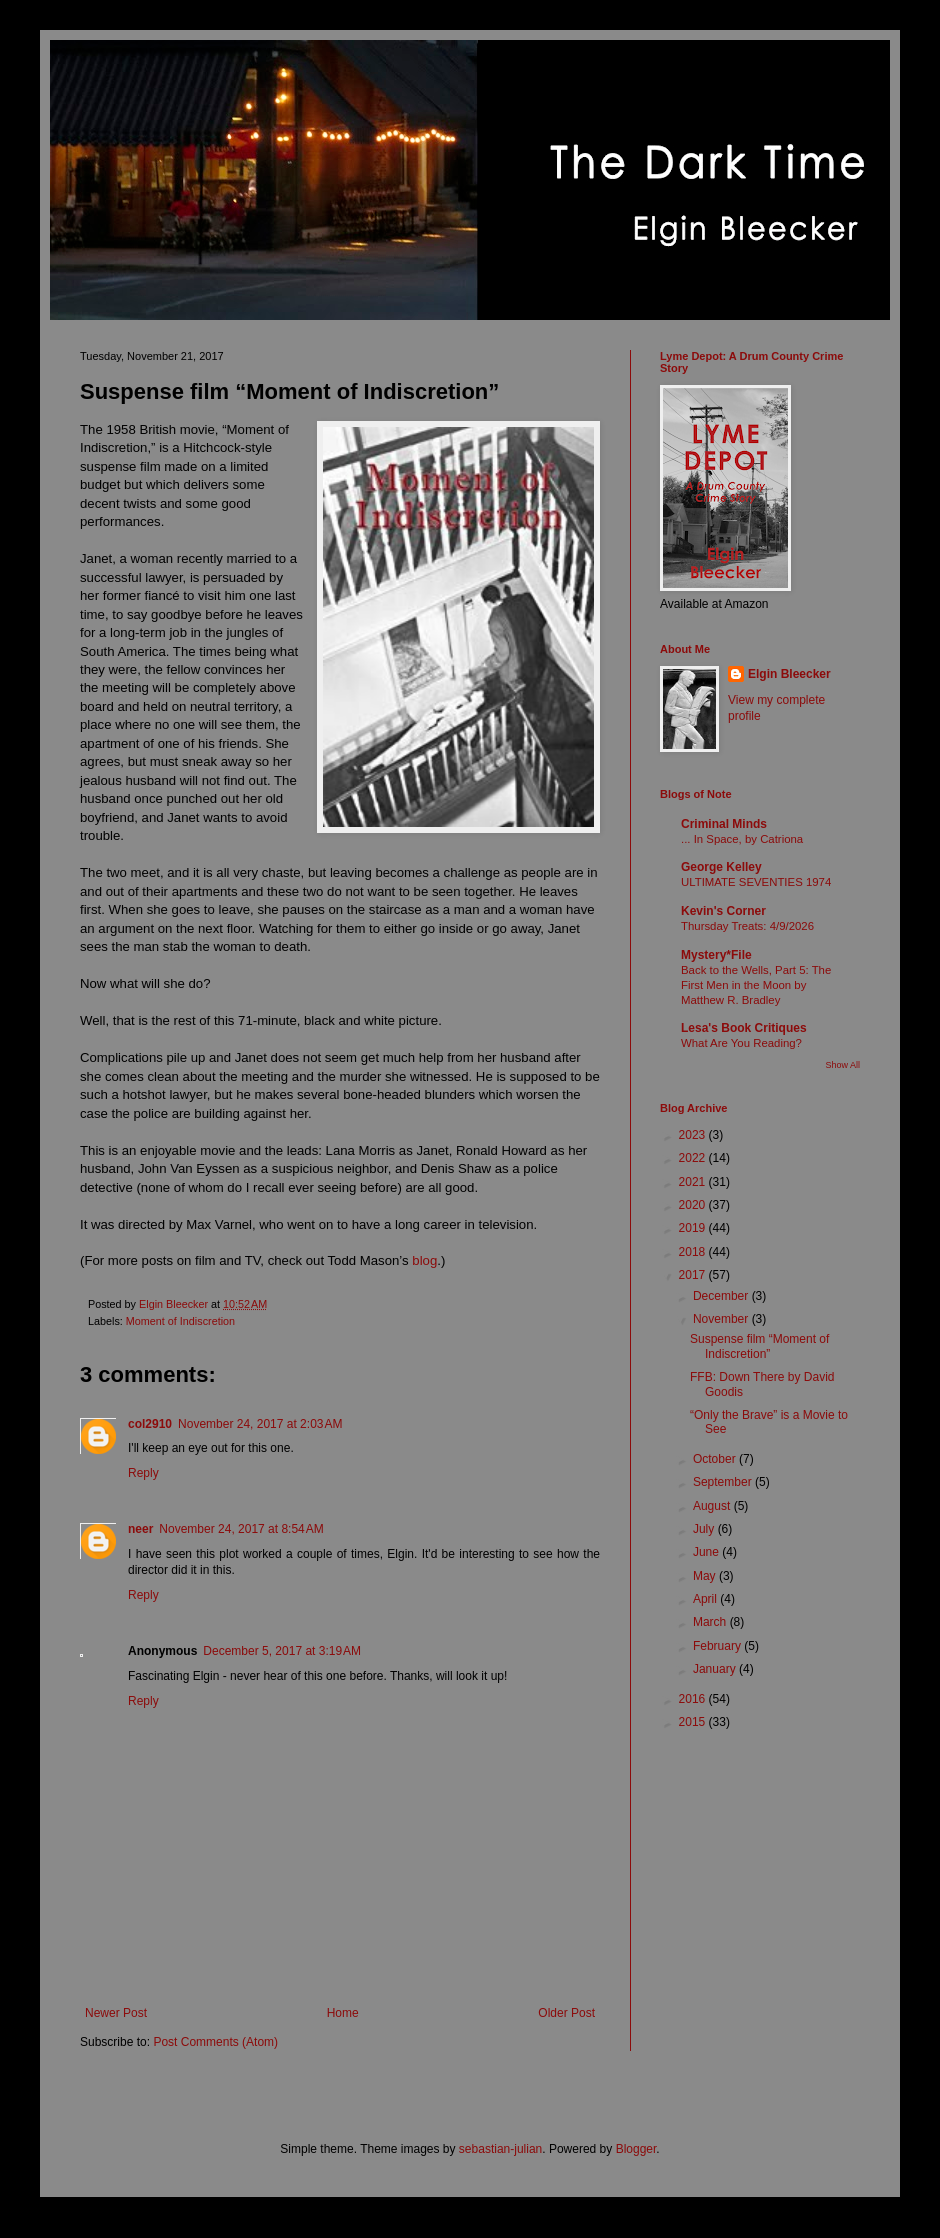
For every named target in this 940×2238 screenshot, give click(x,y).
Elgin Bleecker (789, 674)
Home (343, 2013)
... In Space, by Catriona (742, 839)
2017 (694, 1275)
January (716, 1669)
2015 (694, 1722)
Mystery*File (716, 955)
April (706, 1599)
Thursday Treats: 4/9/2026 (747, 926)
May (706, 1576)
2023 (694, 1135)
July (705, 1529)
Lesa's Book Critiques (744, 1028)
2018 (694, 1252)
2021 (694, 1182)
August (713, 1506)
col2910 (150, 1424)
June (707, 1552)
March (711, 1622)
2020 (694, 1205)
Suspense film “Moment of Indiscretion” (759, 1346)
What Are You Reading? (741, 1043)
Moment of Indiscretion (180, 1321)
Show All (842, 1065)
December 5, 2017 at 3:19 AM (282, 1651)
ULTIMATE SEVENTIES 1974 (756, 882)
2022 (694, 1158)
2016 (694, 1699)
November (722, 1319)
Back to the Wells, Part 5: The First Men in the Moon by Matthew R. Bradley (756, 985)
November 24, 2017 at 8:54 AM (241, 1529)
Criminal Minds (724, 824)
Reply (143, 1473)
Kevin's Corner (723, 911)
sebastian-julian (500, 2149)
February (718, 1646)
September (724, 1482)
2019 (694, 1228)
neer (140, 1529)
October (716, 1459)
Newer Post (116, 2013)
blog (424, 1260)
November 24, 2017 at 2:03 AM (260, 1424)
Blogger (636, 2149)
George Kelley (721, 867)
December (722, 1296)
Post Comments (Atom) (215, 2042)
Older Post (566, 2013)
